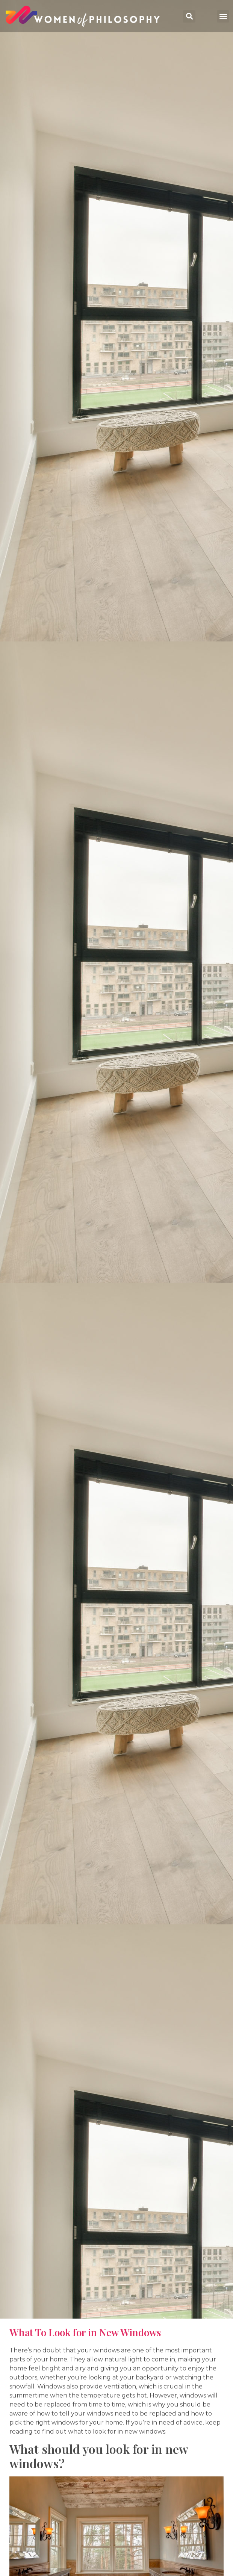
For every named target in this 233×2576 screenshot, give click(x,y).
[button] (223, 16)
